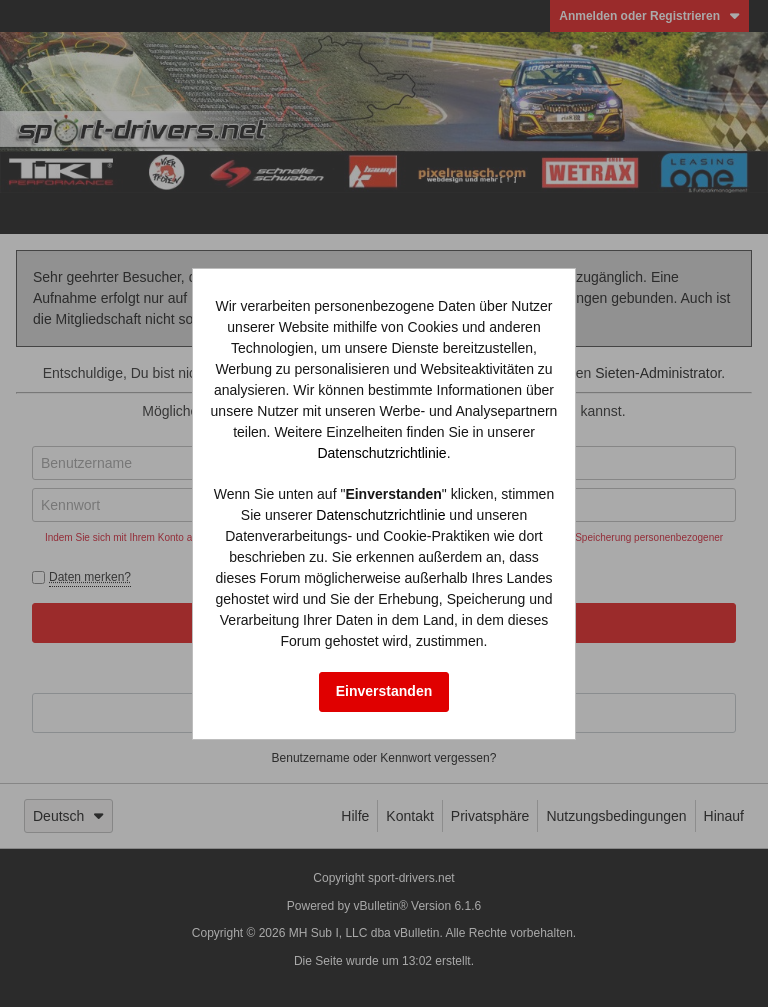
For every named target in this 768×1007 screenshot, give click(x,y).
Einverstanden (384, 691)
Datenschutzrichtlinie (381, 453)
